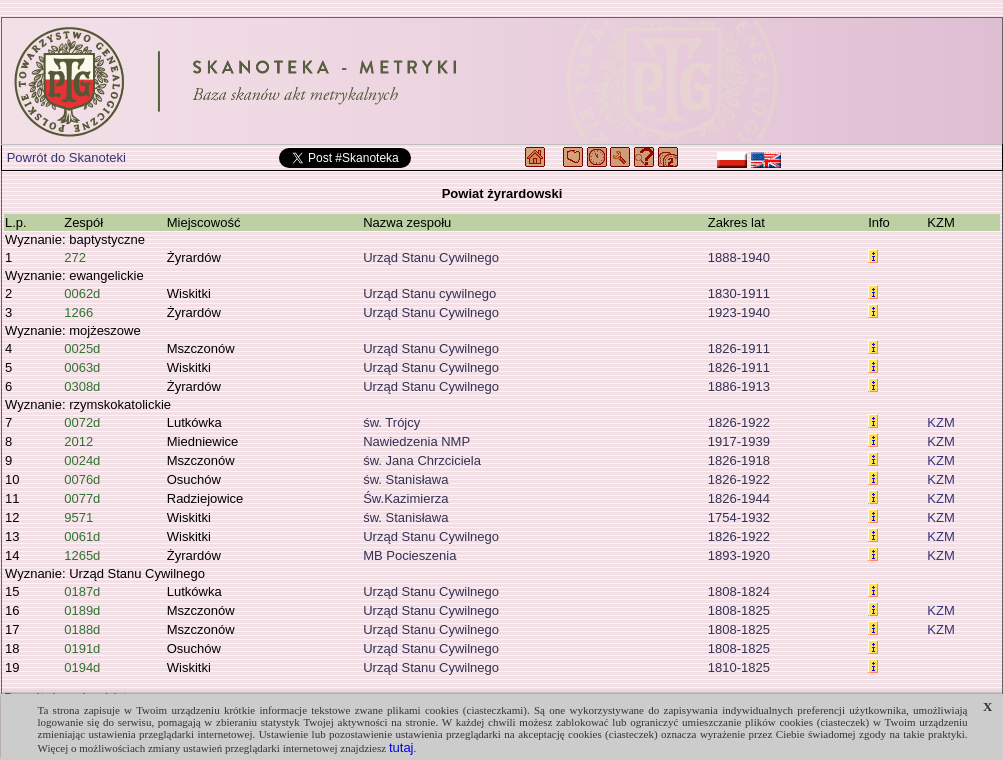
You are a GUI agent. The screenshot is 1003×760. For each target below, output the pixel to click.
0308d (82, 386)
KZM (940, 422)
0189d (82, 610)
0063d (82, 367)
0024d (82, 460)
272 (75, 257)
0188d (82, 629)
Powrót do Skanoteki (66, 157)
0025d (82, 348)
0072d (82, 422)
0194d (82, 667)
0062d (82, 293)
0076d (82, 479)
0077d (82, 498)
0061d (82, 536)
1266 (78, 312)
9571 (78, 517)
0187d (82, 591)
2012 (78, 441)
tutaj (401, 747)
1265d (82, 555)
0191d (82, 648)
